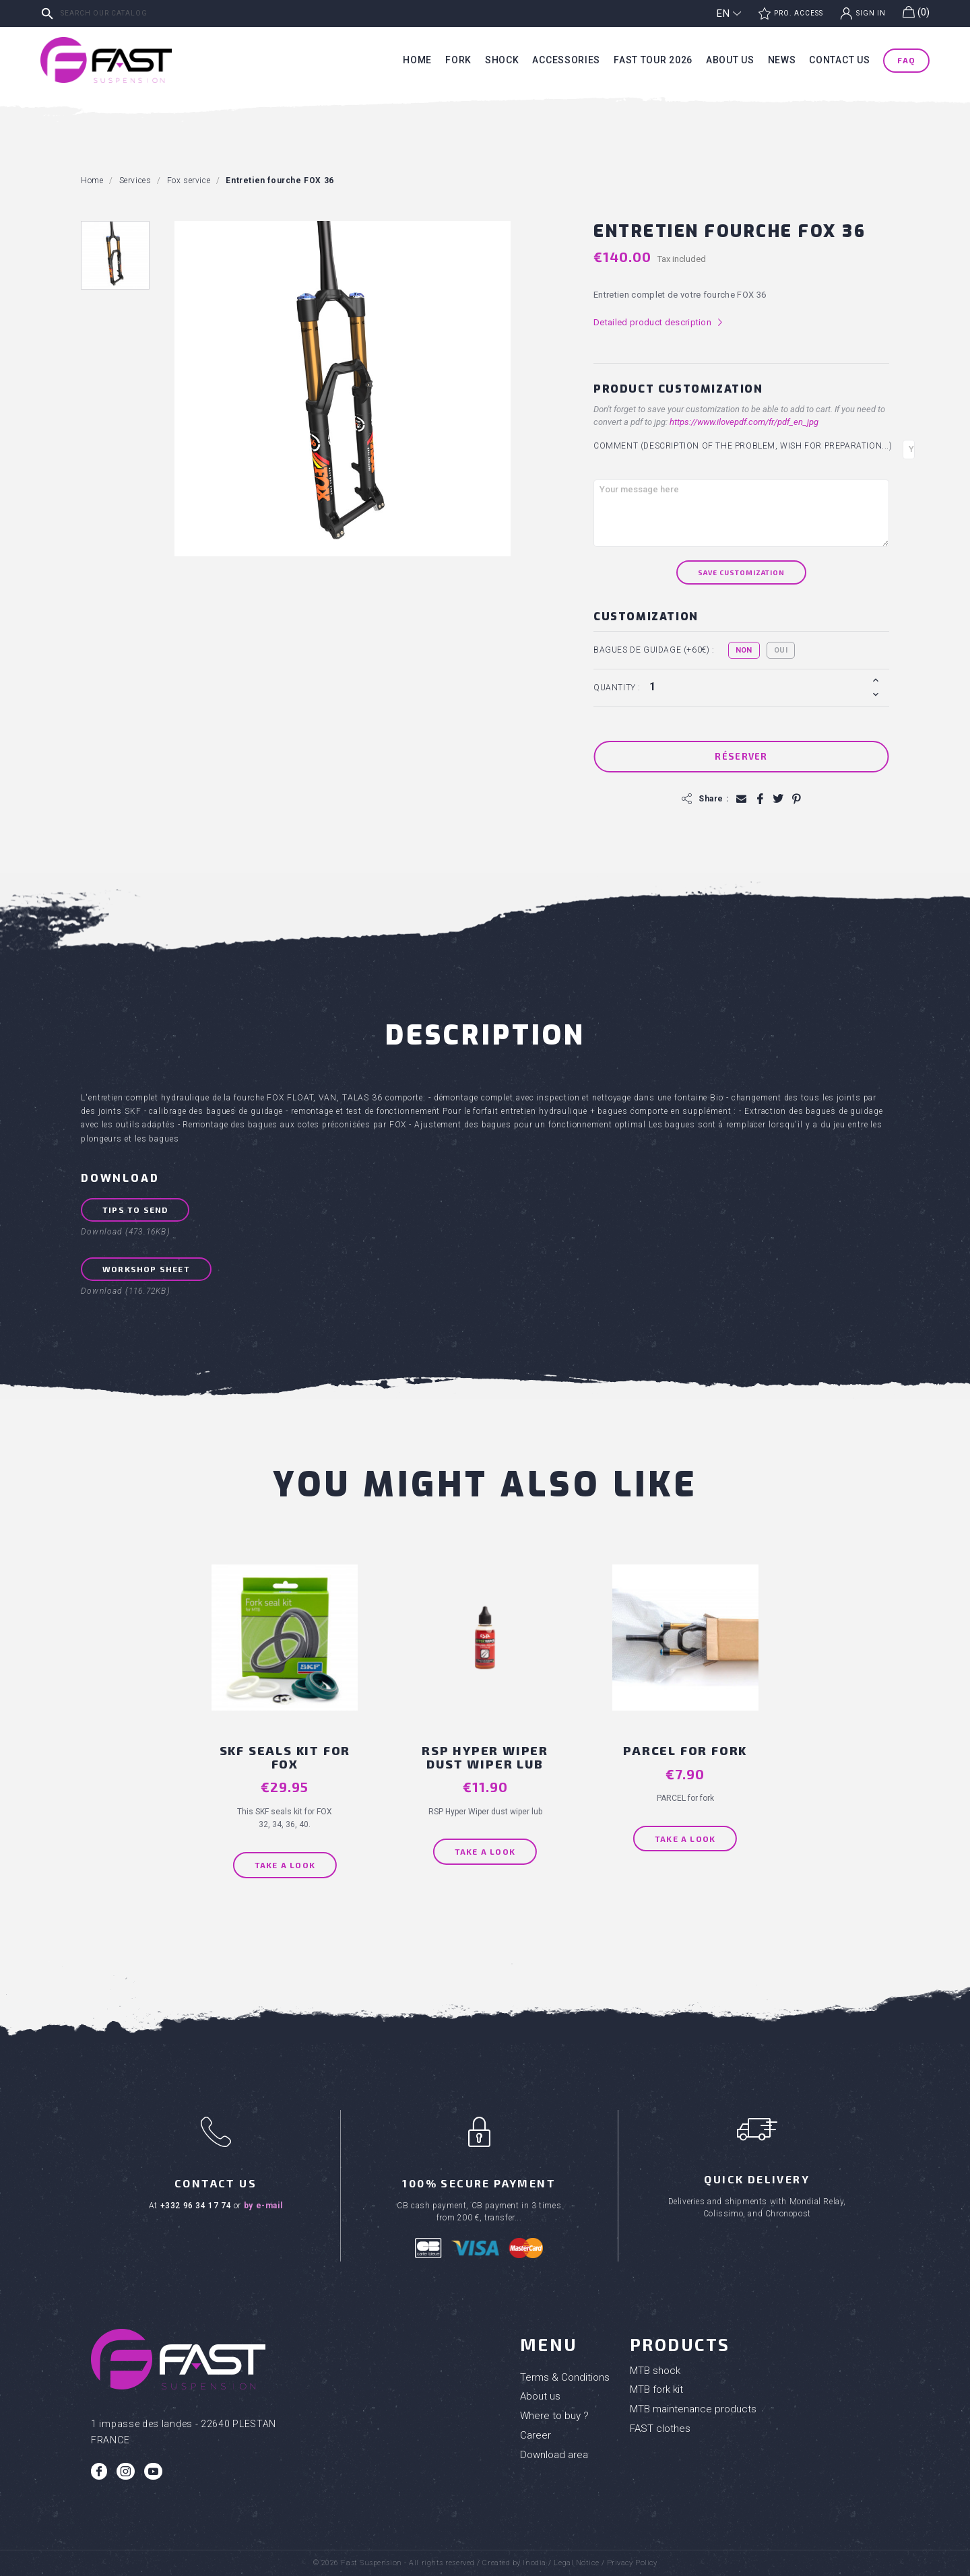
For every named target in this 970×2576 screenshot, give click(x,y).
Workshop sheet (146, 1269)
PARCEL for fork (685, 1750)
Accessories (566, 60)
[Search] (138, 13)
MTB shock (655, 2371)
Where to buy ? (554, 2416)
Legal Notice (576, 2562)
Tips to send (135, 1209)
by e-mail (263, 2205)
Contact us (839, 60)
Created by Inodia (514, 2562)
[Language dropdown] (729, 13)
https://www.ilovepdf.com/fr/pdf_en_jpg (744, 422)
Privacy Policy (632, 2562)
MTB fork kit (656, 2389)
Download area (554, 2455)
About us (730, 60)
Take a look (285, 1865)
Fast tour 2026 (653, 60)
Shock (502, 60)
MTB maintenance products (693, 2409)
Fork (458, 60)
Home (417, 60)
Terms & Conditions (565, 2377)
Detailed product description (658, 322)
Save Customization (741, 572)
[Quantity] (757, 686)
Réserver (741, 756)
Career (535, 2435)
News (782, 60)
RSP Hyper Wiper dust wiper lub (485, 1757)
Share (759, 799)
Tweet (778, 799)
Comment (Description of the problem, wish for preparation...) (743, 446)
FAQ (906, 60)
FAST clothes (660, 2428)
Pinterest (796, 799)
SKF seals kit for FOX (285, 1757)
